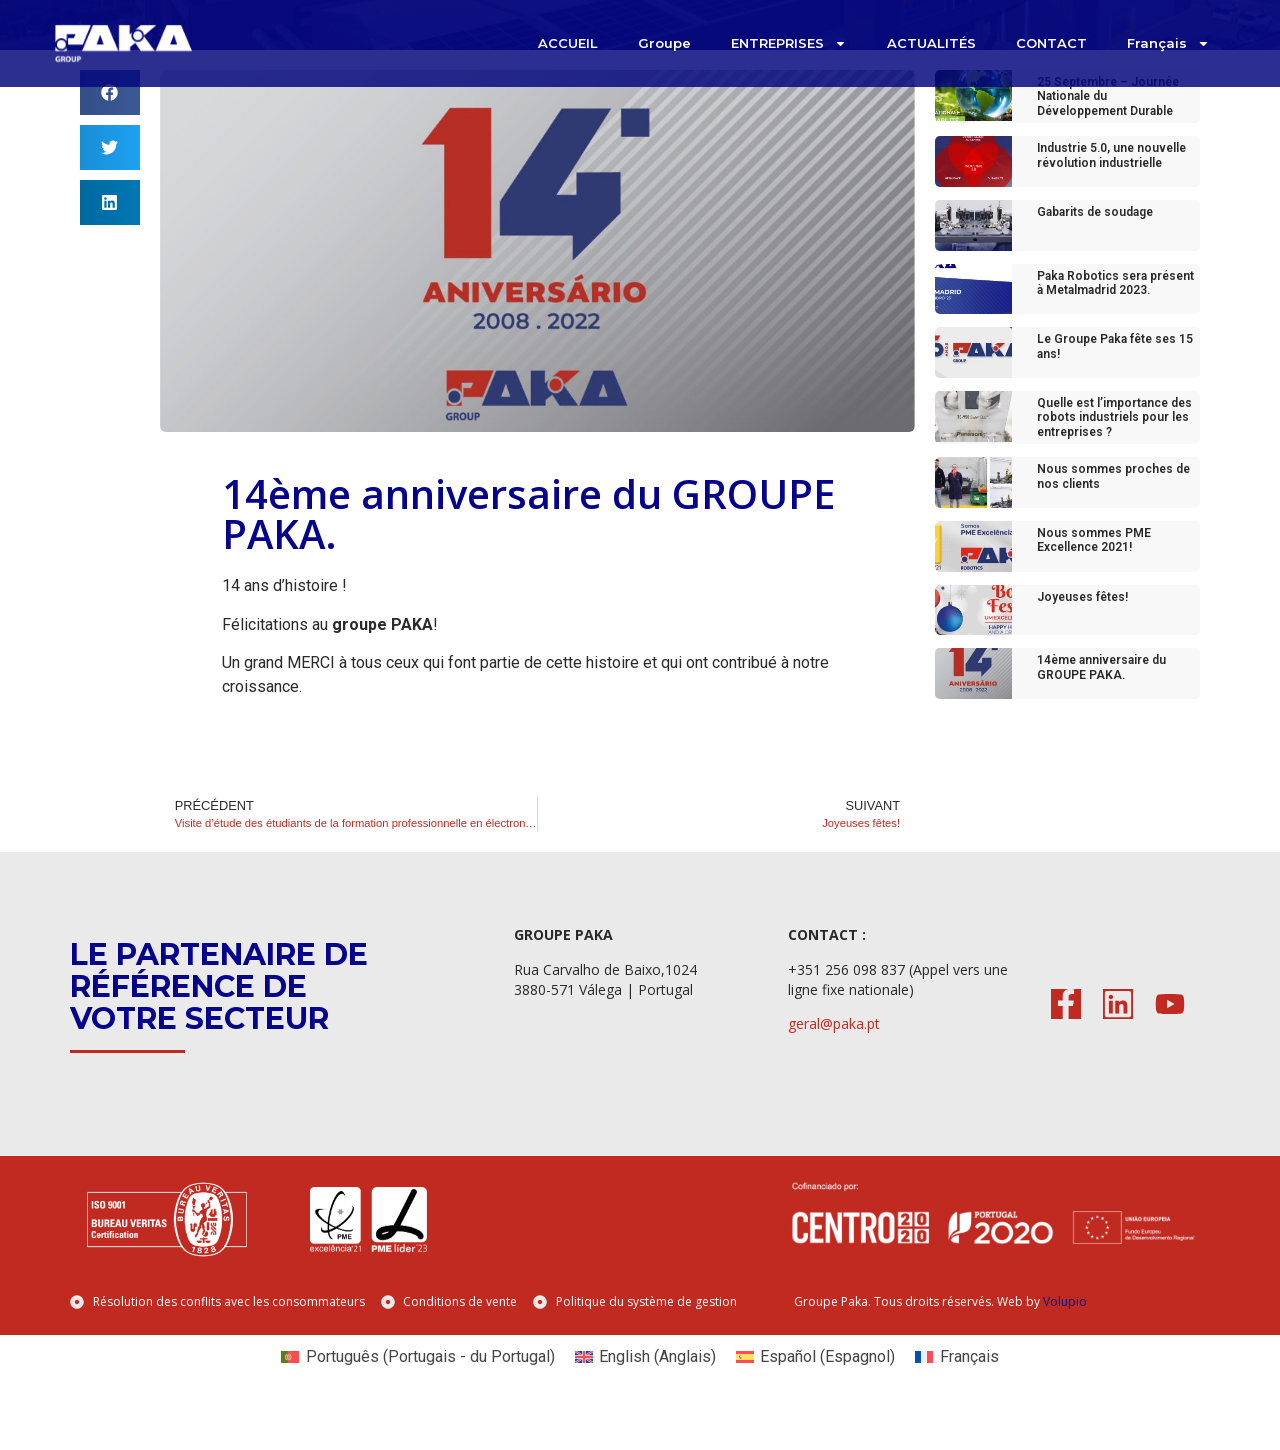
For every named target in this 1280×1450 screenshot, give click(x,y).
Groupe (664, 43)
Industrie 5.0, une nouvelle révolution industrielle (1111, 196)
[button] (110, 133)
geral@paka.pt (834, 1064)
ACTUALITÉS (931, 43)
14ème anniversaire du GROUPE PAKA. (1101, 708)
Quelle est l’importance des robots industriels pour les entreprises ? (1114, 458)
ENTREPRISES (789, 43)
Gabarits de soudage (1095, 253)
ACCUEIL (568, 43)
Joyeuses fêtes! (1082, 637)
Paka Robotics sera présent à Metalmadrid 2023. (1115, 323)
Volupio (1065, 1342)
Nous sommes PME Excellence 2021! (1094, 581)
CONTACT (1051, 43)
